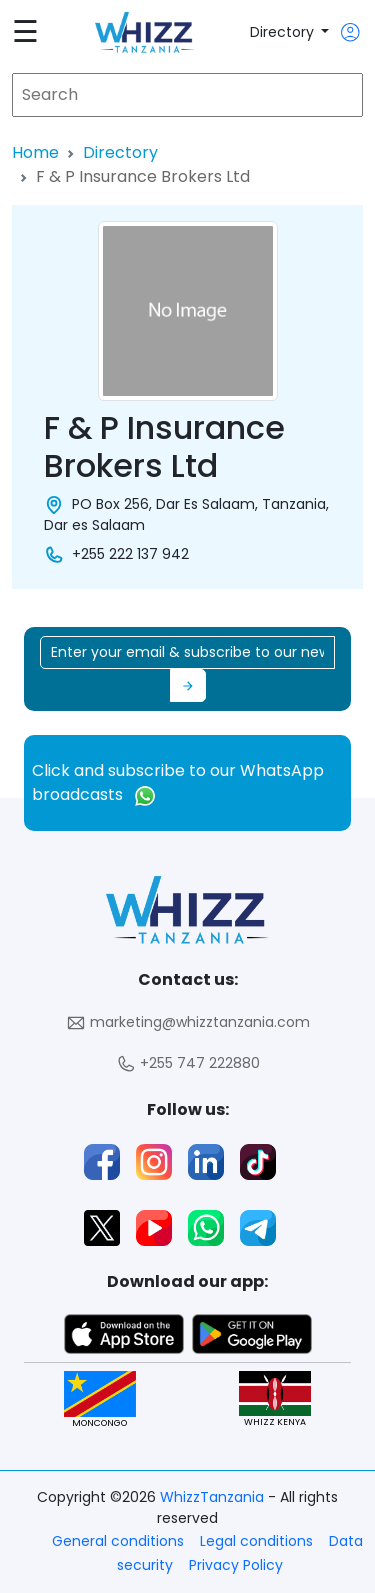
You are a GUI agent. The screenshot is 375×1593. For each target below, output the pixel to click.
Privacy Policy (236, 1565)
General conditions (118, 1541)
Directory (284, 32)
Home (35, 152)
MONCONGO (100, 1399)
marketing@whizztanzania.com (188, 1022)
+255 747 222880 (188, 1063)
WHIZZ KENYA (275, 1399)
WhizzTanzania (214, 1497)
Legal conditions (256, 1541)
